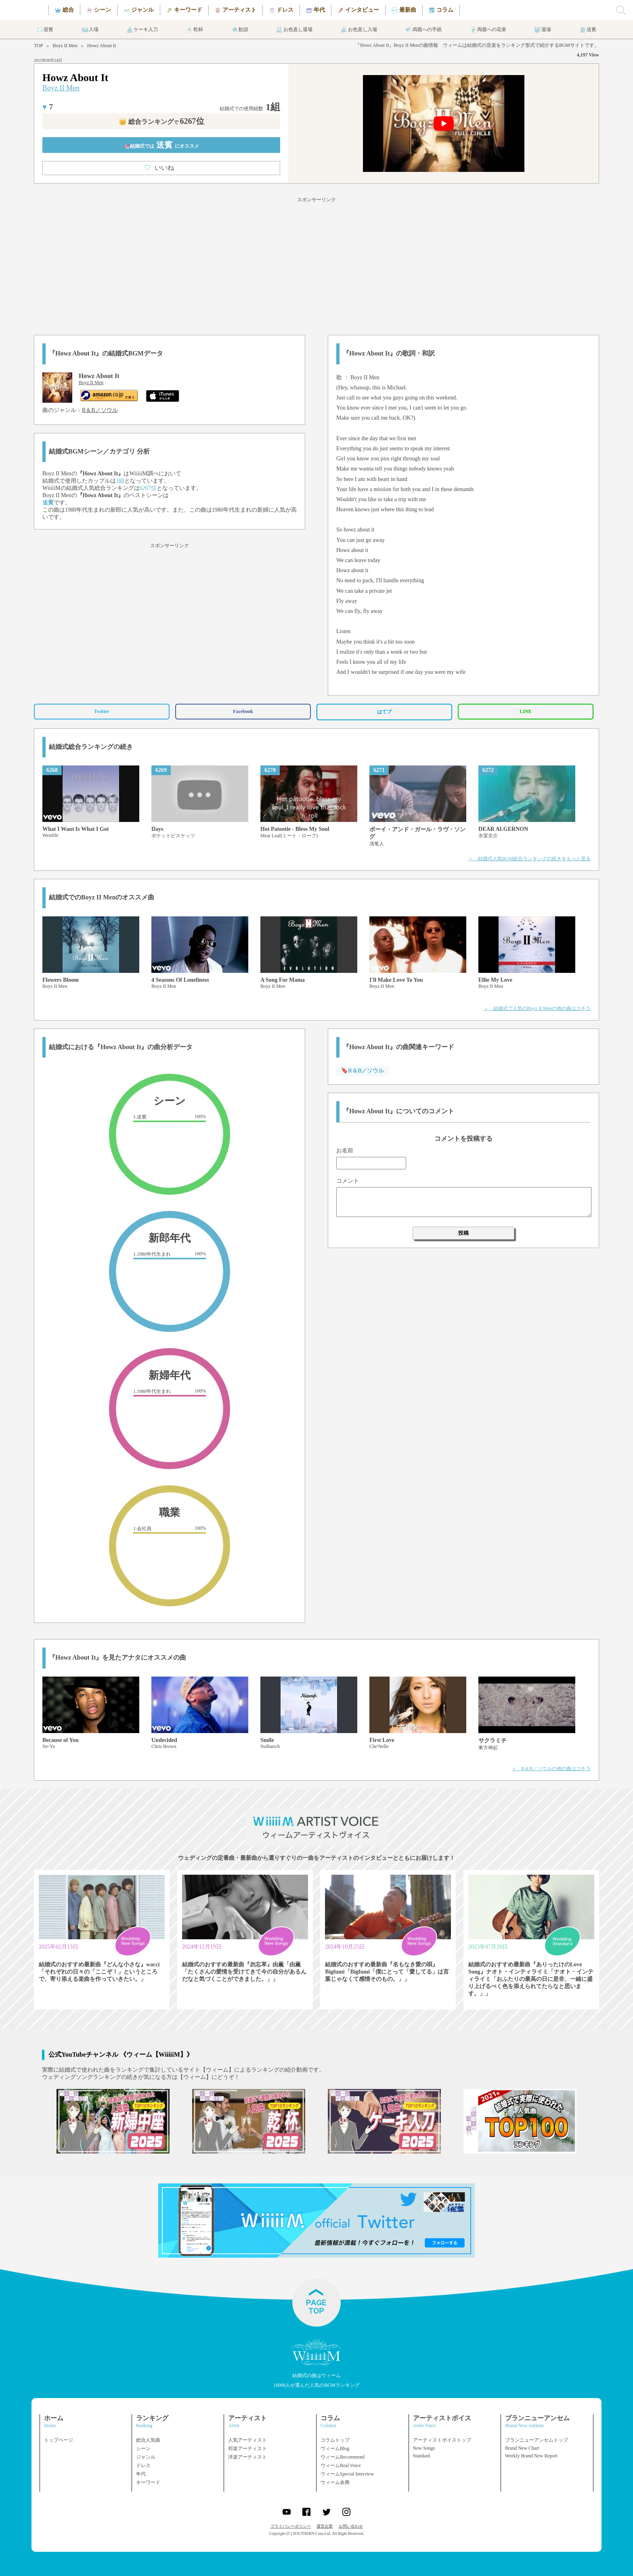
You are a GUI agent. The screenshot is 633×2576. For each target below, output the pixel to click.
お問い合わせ (351, 2526)
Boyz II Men (64, 45)
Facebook (243, 711)
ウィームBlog (335, 2448)
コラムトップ (335, 2440)
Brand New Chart (522, 2448)
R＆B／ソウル (100, 410)
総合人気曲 (148, 2440)
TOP (38, 45)
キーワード (148, 2482)
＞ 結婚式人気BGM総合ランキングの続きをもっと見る (529, 858)
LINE (525, 711)
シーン (143, 2448)
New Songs (424, 2448)
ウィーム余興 (335, 2482)
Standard (421, 2456)
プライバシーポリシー (290, 2526)
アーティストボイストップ (442, 2440)
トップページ (58, 2440)
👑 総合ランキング (161, 121)
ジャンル (145, 2457)
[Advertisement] (316, 264)
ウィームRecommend (343, 2457)
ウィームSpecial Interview (347, 2474)
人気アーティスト (247, 2440)
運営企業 (324, 2526)
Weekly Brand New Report (531, 2456)
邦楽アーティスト (247, 2448)
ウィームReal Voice (341, 2465)
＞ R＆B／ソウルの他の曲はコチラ (551, 1768)
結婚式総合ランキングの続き (91, 746)
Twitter (101, 711)
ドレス (143, 2465)
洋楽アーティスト (247, 2457)
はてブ (384, 712)
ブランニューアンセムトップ (536, 2440)
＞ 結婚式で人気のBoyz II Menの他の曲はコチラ (537, 1008)
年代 (141, 2474)
